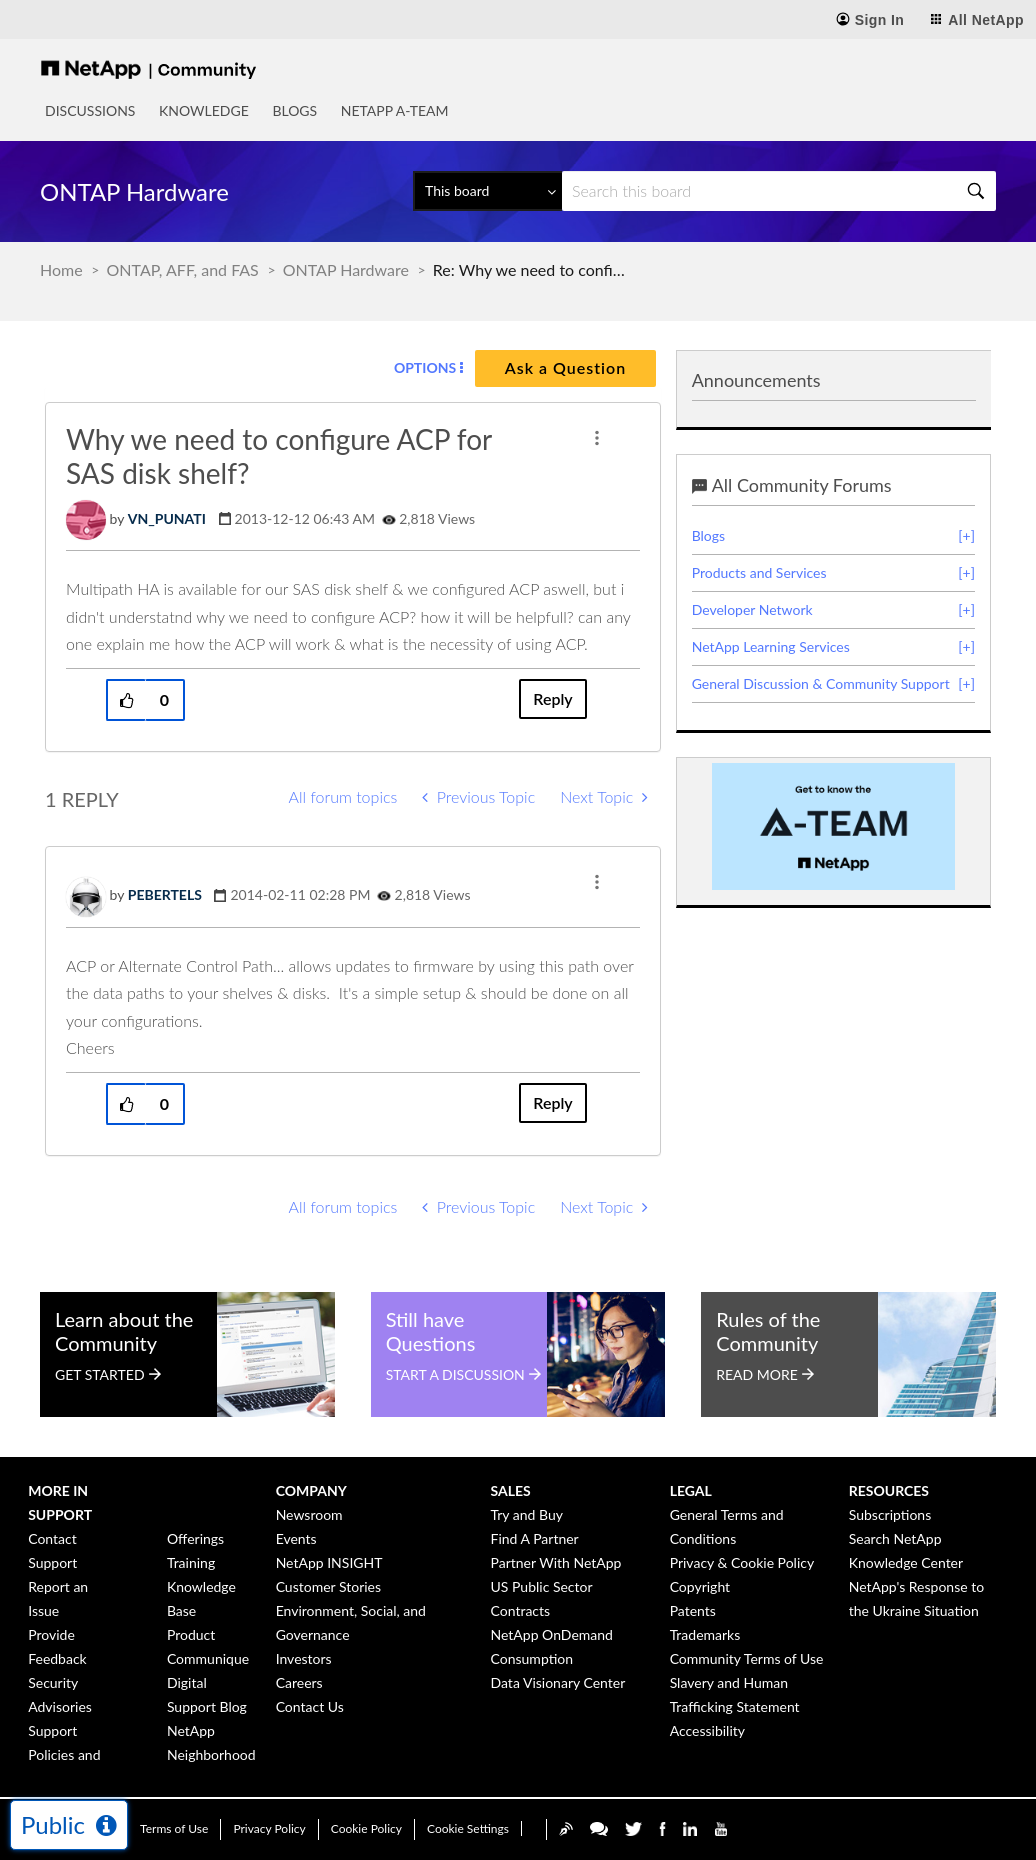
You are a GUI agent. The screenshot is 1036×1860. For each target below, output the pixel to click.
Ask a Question (565, 367)
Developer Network (752, 609)
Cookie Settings (468, 1828)
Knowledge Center (906, 1562)
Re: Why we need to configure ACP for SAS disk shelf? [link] (533, 269)
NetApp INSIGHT (329, 1562)
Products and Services (759, 572)
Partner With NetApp (556, 1562)
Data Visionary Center (558, 1682)
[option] (833, 826)
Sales (511, 1490)
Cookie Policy (366, 1828)
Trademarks (705, 1634)
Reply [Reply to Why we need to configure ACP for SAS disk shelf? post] (552, 698)
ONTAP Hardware (346, 269)
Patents (693, 1610)
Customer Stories (328, 1586)
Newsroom (309, 1514)
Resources (889, 1490)
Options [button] (425, 367)
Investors (304, 1658)
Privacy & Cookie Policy (742, 1562)
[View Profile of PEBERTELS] (165, 894)
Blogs (294, 110)
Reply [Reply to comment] (552, 1102)
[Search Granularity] (487, 191)
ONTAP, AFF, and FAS (183, 269)
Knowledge (204, 110)
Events (296, 1538)
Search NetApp (895, 1538)
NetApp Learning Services (771, 646)
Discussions (90, 110)
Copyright (700, 1586)
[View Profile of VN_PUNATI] (167, 518)
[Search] (779, 191)
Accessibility (707, 1730)
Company (311, 1490)
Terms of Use (174, 1828)
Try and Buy (527, 1514)
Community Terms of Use (747, 1658)
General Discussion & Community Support (821, 683)
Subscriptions (890, 1514)
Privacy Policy (269, 1828)
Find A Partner (535, 1538)
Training (191, 1562)
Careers (299, 1682)
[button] (597, 438)
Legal (691, 1490)
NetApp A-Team (395, 110)
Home (61, 269)
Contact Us (310, 1706)
